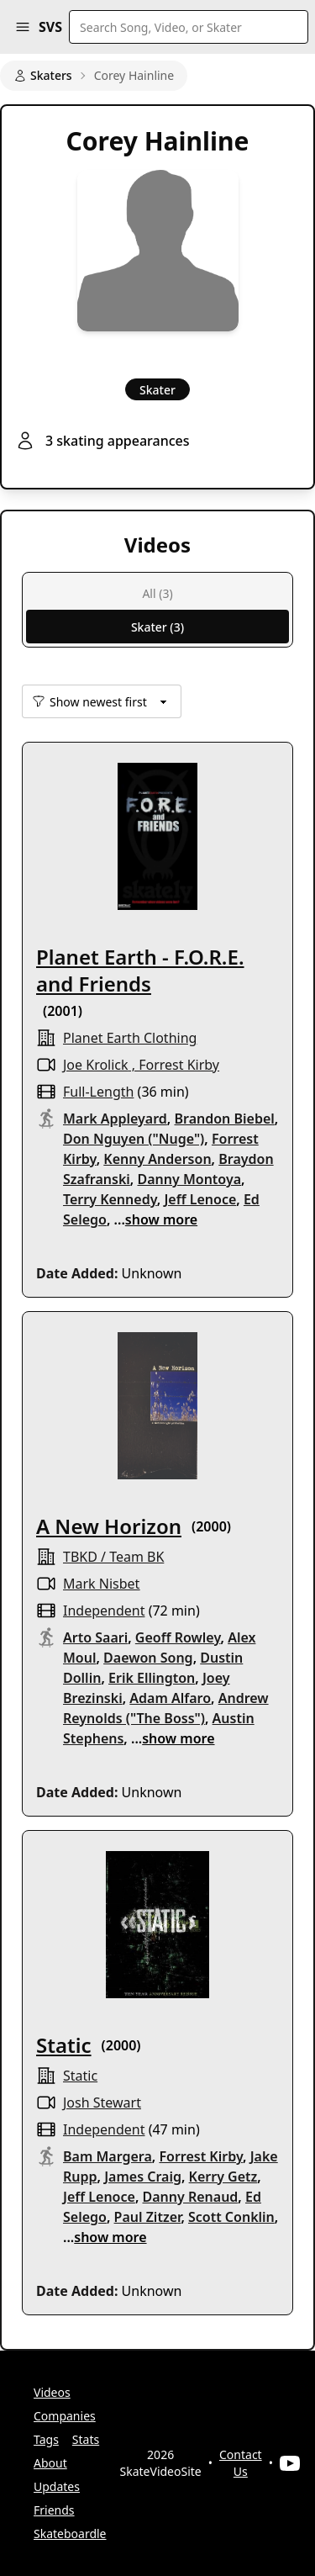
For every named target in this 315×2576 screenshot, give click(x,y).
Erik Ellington (151, 1678)
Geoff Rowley (178, 1637)
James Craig (142, 2176)
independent (103, 1610)
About (50, 2463)
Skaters (42, 75)
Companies (65, 2416)
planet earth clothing (130, 1038)
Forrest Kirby (179, 1064)
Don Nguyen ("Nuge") (133, 1138)
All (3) (157, 593)
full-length (98, 1091)
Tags (46, 2439)
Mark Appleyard (115, 1118)
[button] (23, 27)
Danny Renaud (191, 2196)
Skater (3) (157, 627)
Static (64, 2045)
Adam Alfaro (170, 1698)
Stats (85, 2439)
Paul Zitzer (147, 2217)
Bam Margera (107, 2156)
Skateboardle (70, 2534)
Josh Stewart (102, 2102)
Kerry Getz (223, 2176)
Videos (52, 2392)
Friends (54, 2510)
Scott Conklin (231, 2217)
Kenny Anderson (157, 1159)
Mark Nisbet (101, 1583)
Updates (57, 2486)
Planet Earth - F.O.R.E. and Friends (140, 970)
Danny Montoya (189, 1179)
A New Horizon (108, 1526)
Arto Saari (95, 1637)
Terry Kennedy (110, 1199)
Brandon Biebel (224, 1118)
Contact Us (240, 2462)
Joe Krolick (96, 1064)
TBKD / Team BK (113, 1556)
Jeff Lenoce (200, 1199)
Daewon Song (148, 1657)
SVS (50, 27)
